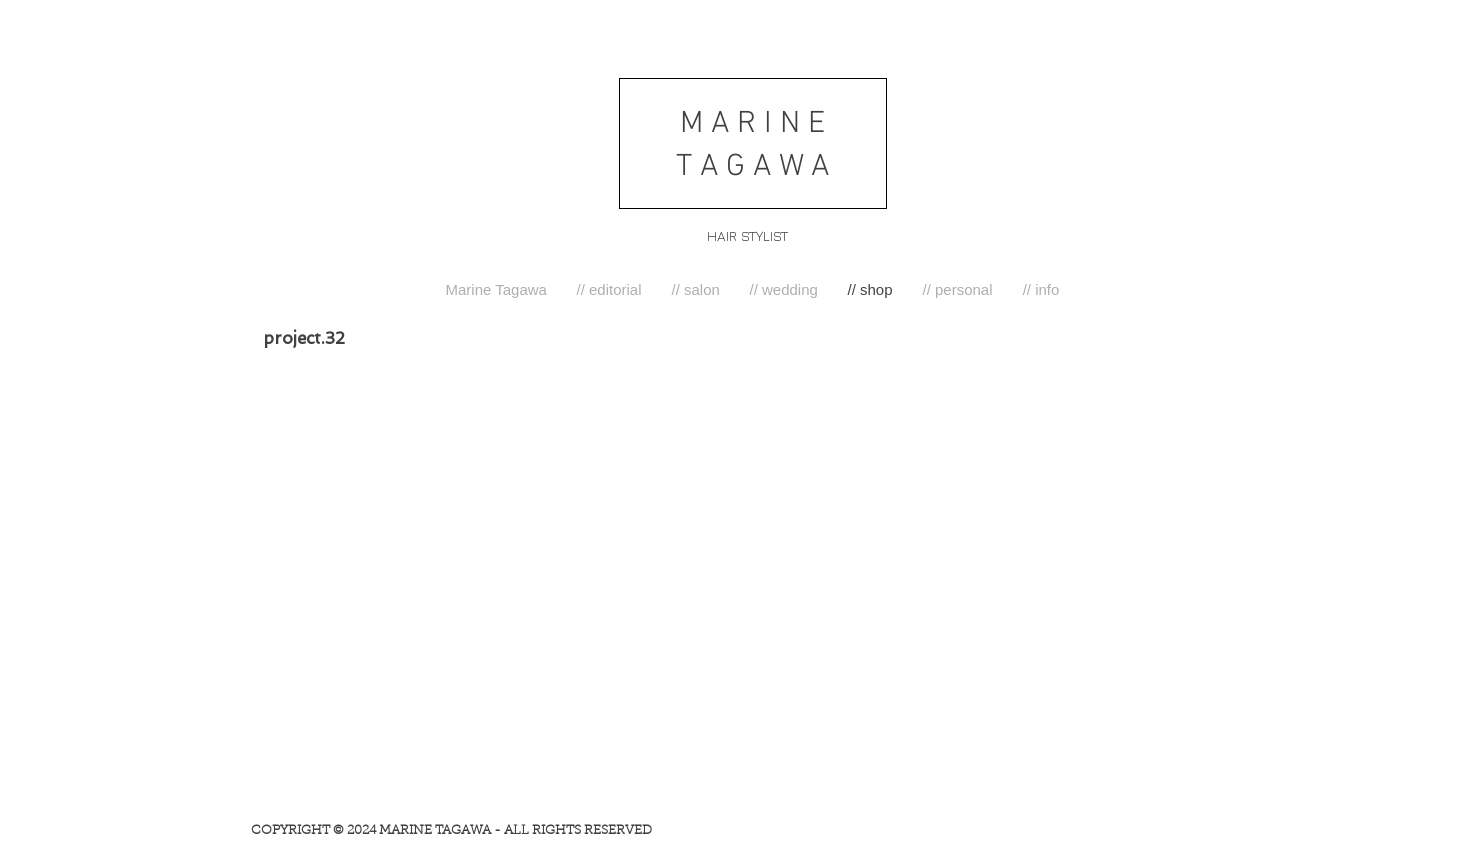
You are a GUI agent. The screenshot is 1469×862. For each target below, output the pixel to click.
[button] (609, 290)
